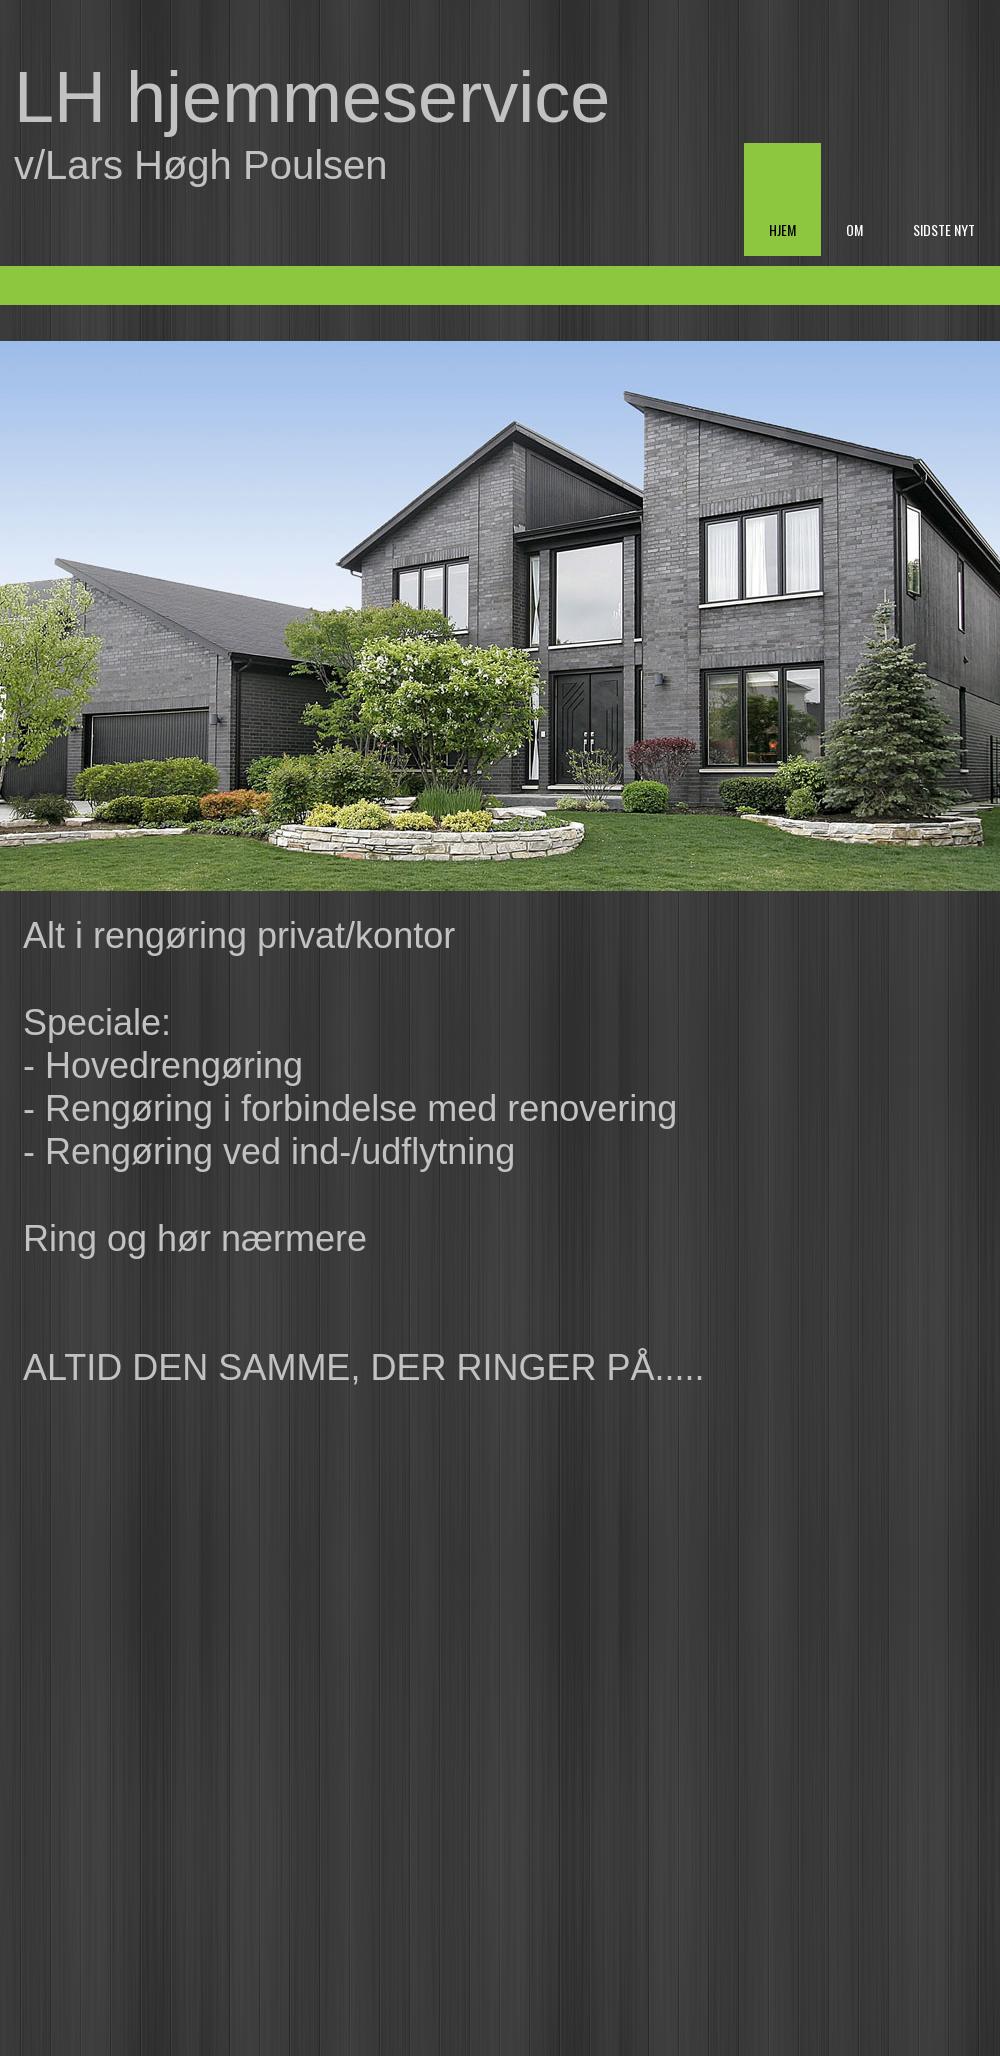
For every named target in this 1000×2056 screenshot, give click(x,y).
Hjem (782, 229)
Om (854, 229)
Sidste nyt (944, 229)
